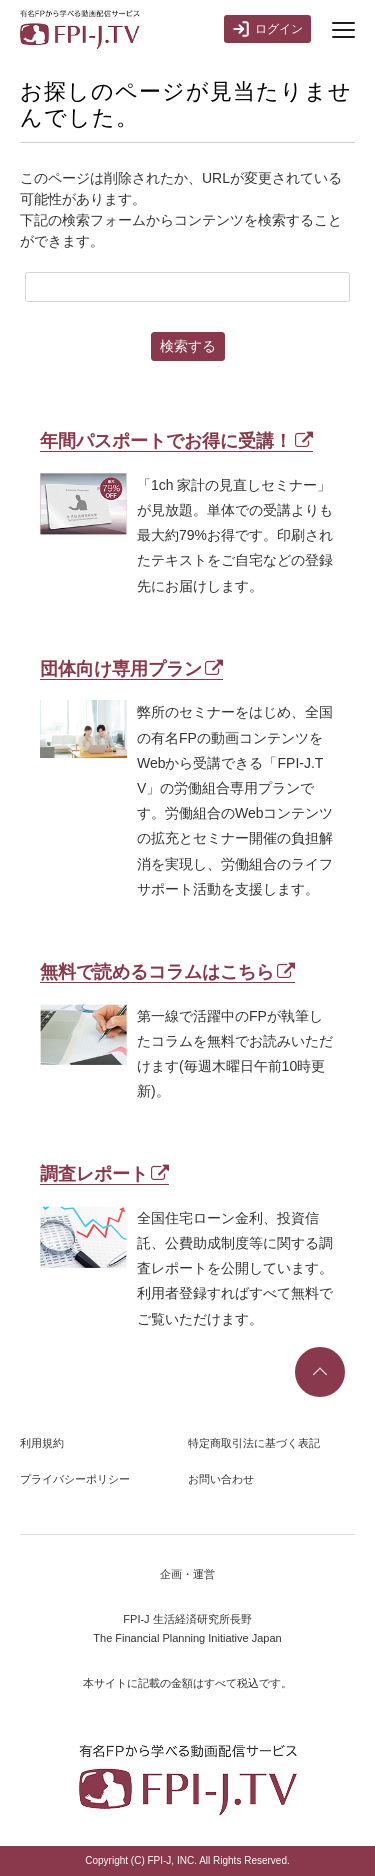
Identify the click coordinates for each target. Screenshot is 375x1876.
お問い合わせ (221, 1479)
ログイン (267, 29)
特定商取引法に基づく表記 (254, 1443)
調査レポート (104, 1174)
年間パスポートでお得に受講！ (176, 441)
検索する (188, 346)
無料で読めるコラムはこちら (167, 972)
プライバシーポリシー (75, 1479)
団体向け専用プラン (131, 669)
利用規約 (42, 1443)
